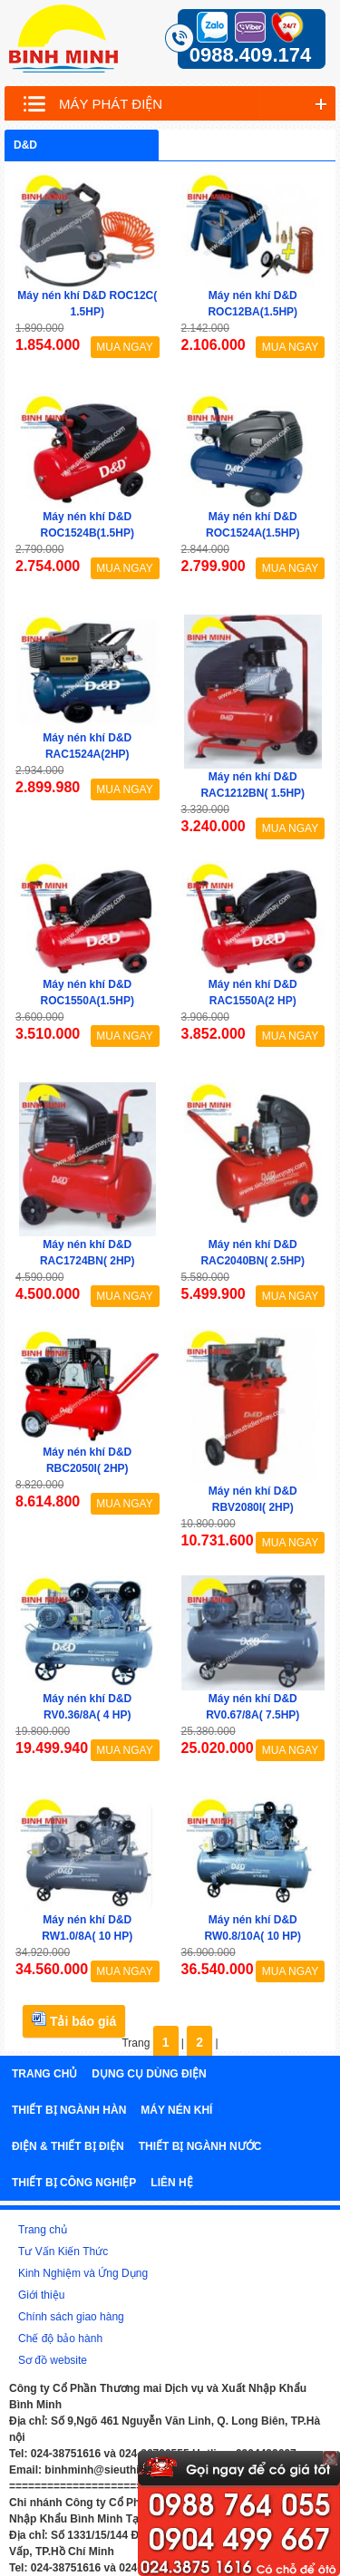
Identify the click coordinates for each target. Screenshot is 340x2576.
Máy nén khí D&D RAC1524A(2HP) (87, 745)
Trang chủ (44, 2074)
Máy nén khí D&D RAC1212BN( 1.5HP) (252, 784)
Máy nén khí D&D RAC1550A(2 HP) (253, 992)
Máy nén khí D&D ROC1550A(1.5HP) (87, 992)
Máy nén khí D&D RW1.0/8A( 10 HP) (87, 1927)
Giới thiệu (41, 2295)
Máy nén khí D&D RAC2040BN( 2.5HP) (252, 1252)
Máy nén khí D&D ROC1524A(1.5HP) (252, 524)
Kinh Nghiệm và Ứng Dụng (83, 2273)
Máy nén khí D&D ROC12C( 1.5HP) (87, 303)
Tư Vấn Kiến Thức (63, 2251)
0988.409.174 (250, 55)
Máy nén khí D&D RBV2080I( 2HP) (253, 1499)
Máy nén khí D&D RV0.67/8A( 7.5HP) (252, 1706)
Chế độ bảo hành (60, 2338)
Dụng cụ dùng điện (149, 2074)
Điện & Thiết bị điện (68, 2146)
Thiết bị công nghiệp (74, 2182)
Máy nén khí (176, 2110)
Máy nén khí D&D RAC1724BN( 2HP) (87, 1252)
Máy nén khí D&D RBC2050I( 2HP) (87, 1460)
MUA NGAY (124, 347)
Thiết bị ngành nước (200, 2146)
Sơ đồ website (52, 2360)
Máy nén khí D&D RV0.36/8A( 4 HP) (87, 1706)
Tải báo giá (74, 2020)
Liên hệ (171, 2182)
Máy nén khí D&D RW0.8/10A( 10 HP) (253, 1927)
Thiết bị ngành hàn (69, 2110)
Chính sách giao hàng (71, 2316)
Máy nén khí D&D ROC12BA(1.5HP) (252, 303)
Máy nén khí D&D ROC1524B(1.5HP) (87, 524)
